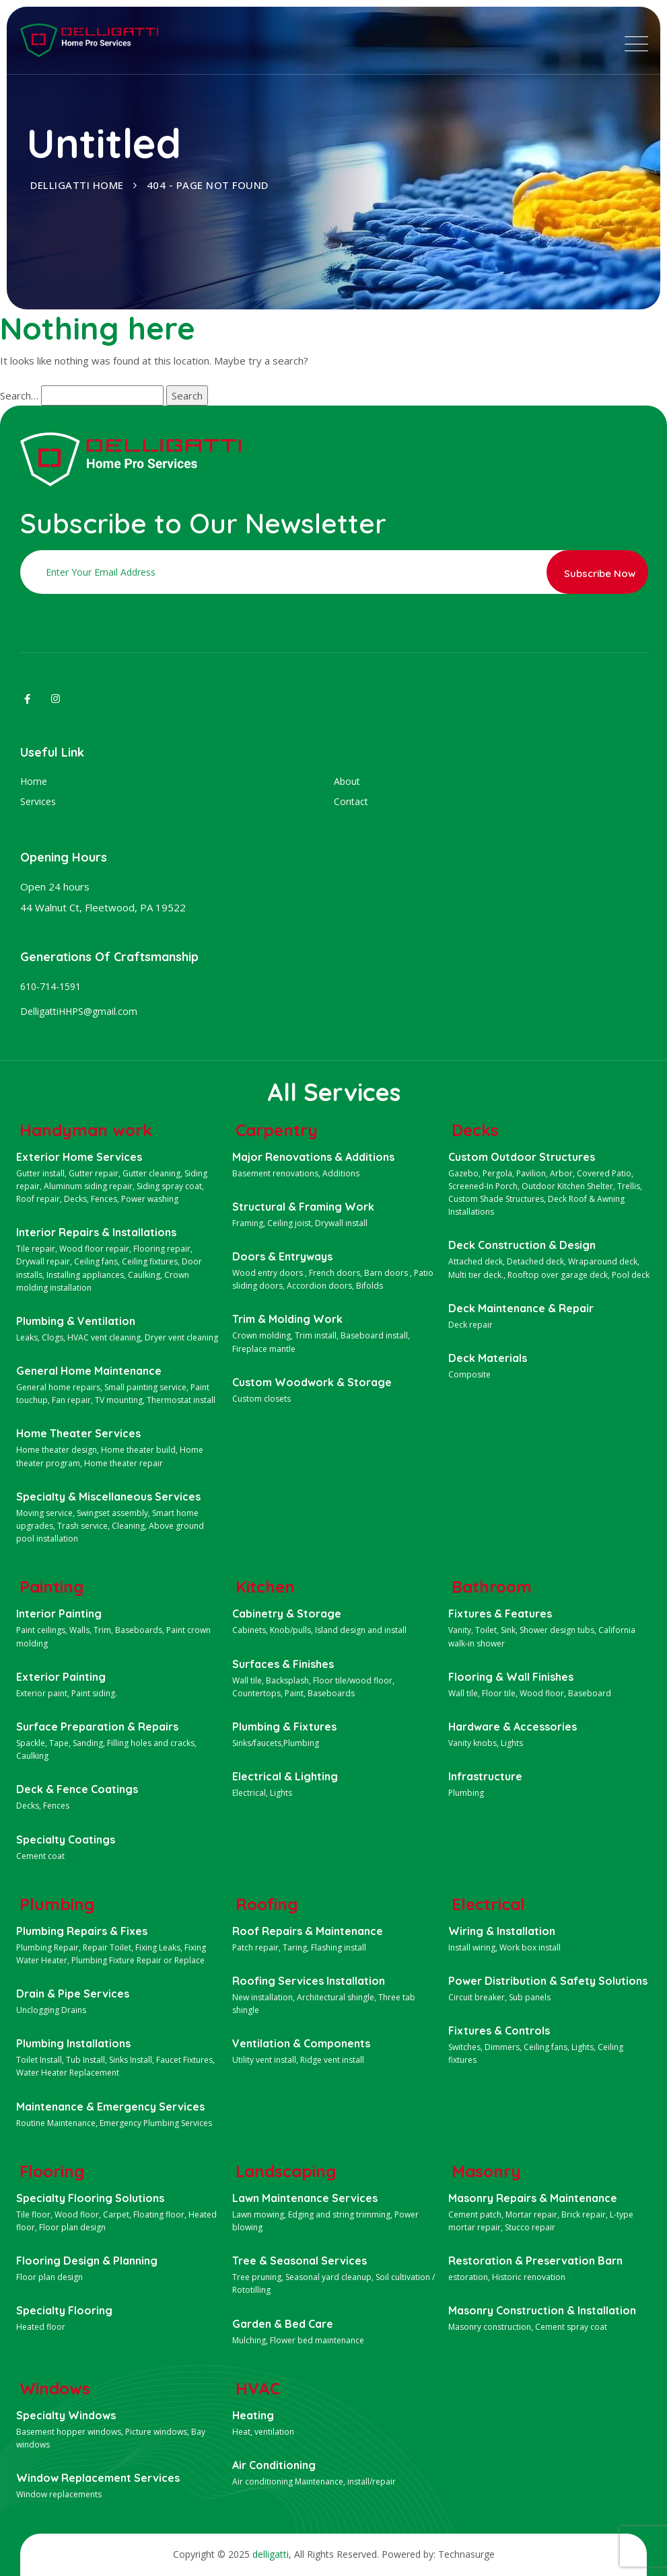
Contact (351, 801)
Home (33, 781)
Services (38, 801)
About (347, 781)
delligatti (270, 2554)
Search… (19, 395)
